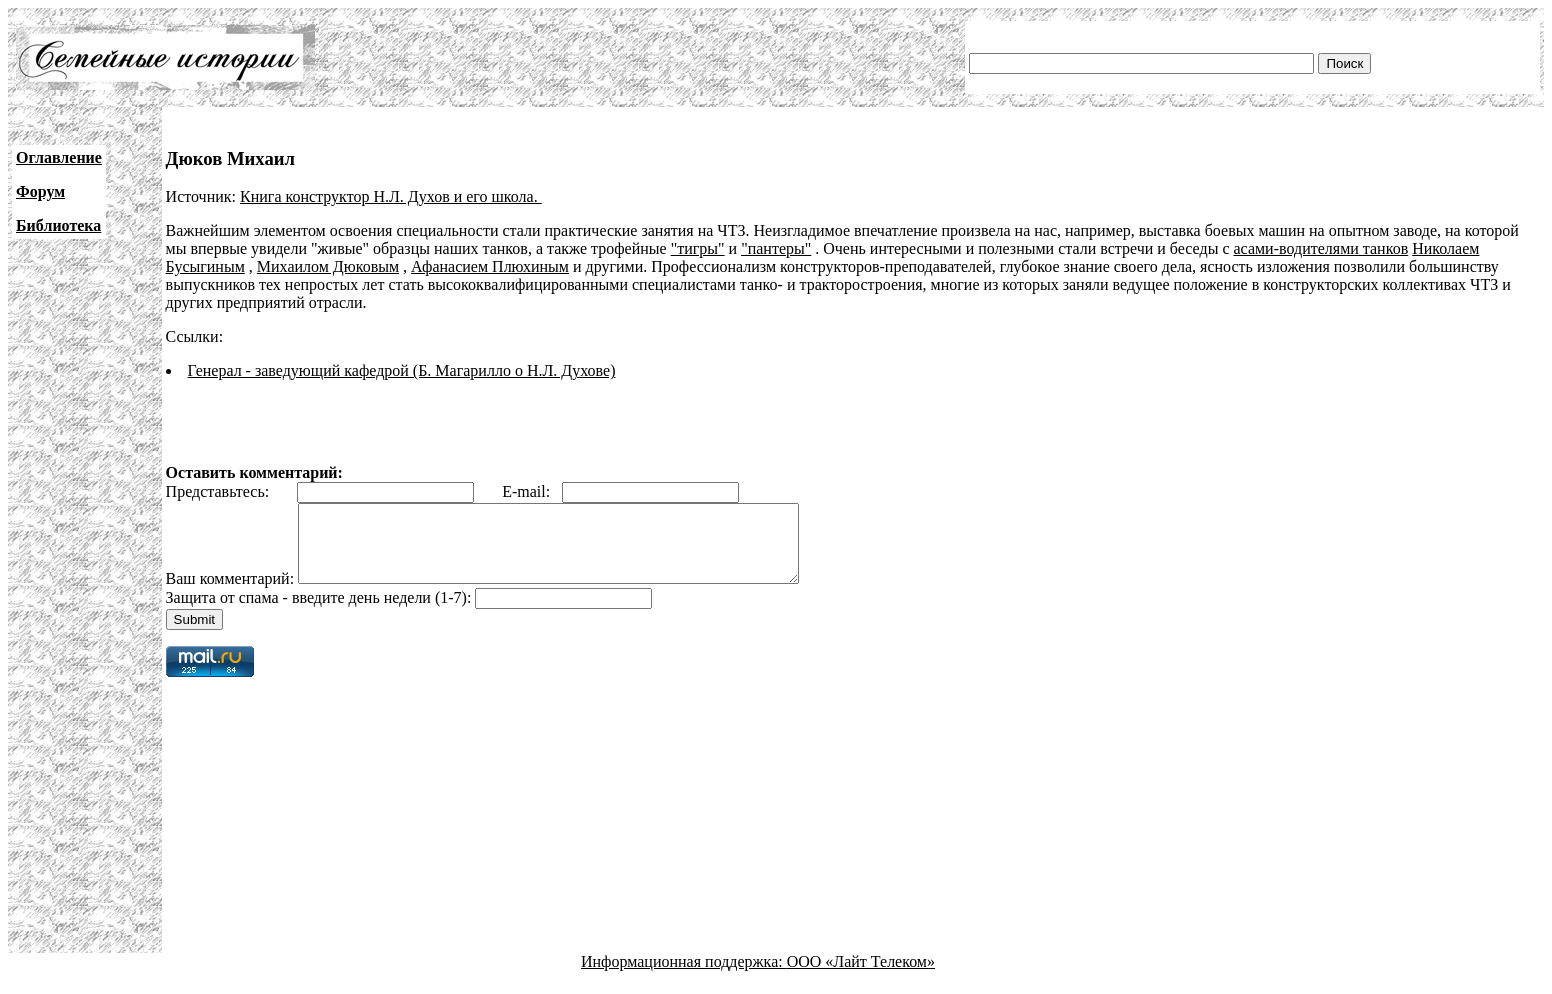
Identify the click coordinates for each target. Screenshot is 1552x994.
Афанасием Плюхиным (490, 266)
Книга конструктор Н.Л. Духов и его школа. (391, 196)
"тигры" (698, 248)
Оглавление (59, 157)
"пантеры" (776, 248)
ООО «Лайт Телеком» (861, 976)
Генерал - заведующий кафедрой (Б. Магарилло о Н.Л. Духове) (402, 370)
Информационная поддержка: (684, 976)
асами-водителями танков (1320, 248)
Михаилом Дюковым (328, 266)
